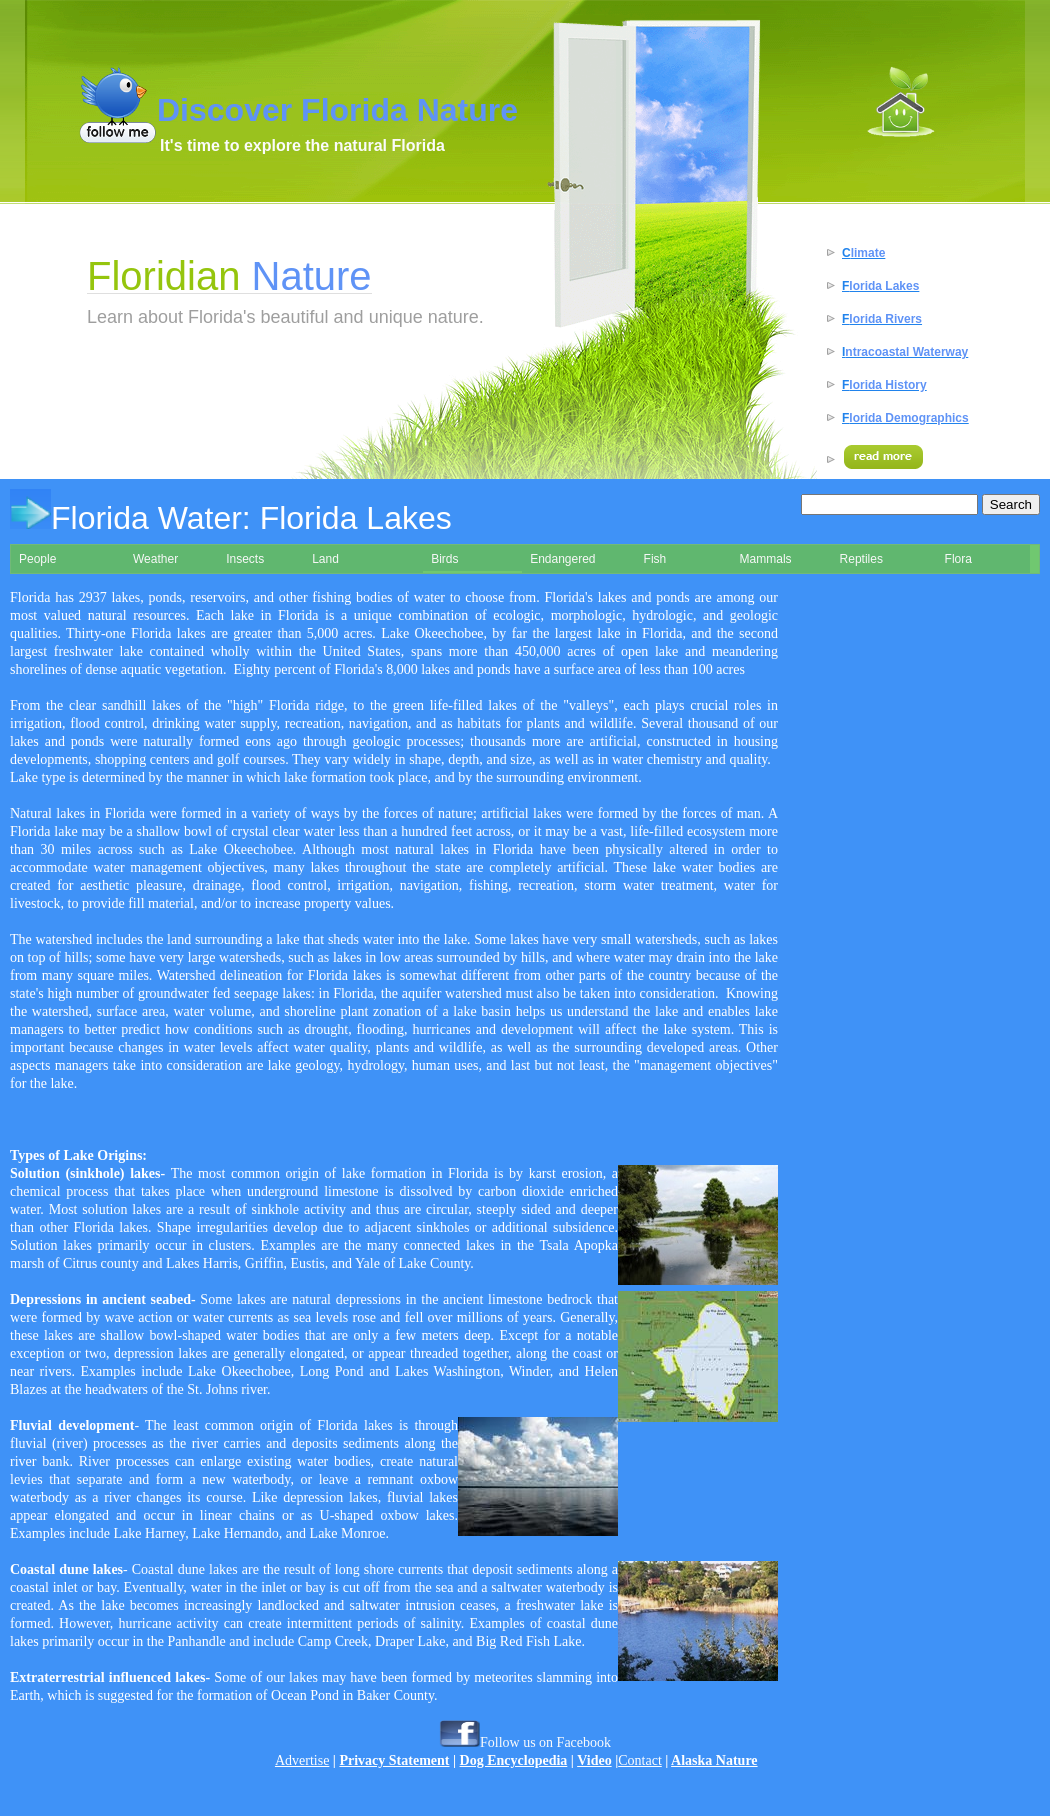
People (37, 559)
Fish (655, 559)
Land (325, 559)
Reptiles (861, 559)
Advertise (302, 1760)
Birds (444, 559)
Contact (640, 1760)
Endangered (562, 559)
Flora (958, 559)
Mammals (766, 559)
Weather (155, 559)
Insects (245, 559)
